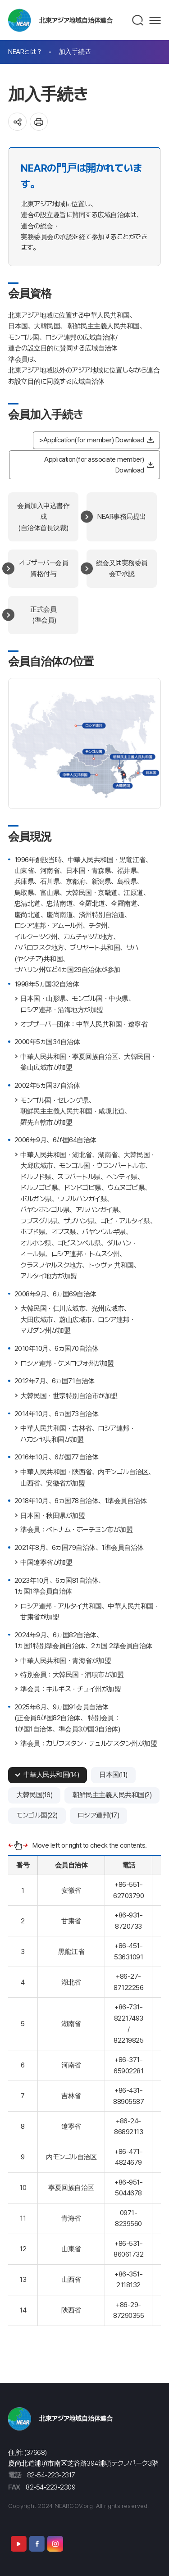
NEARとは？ (25, 51)
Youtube (18, 2543)
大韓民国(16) (34, 1795)
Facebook (37, 2543)
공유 (17, 122)
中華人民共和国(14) (51, 1775)
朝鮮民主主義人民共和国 (133, 757)
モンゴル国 (94, 752)
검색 (138, 20)
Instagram (55, 2543)
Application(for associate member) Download (94, 464)
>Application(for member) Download (91, 440)
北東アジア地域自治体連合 (76, 20)
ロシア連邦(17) (98, 1815)
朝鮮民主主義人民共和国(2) (112, 1795)
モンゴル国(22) (37, 1815)
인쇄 (39, 122)
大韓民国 (123, 785)
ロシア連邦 (94, 725)
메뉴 (155, 20)
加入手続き (75, 51)
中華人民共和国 (75, 775)
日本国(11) (113, 1775)
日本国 (150, 772)
